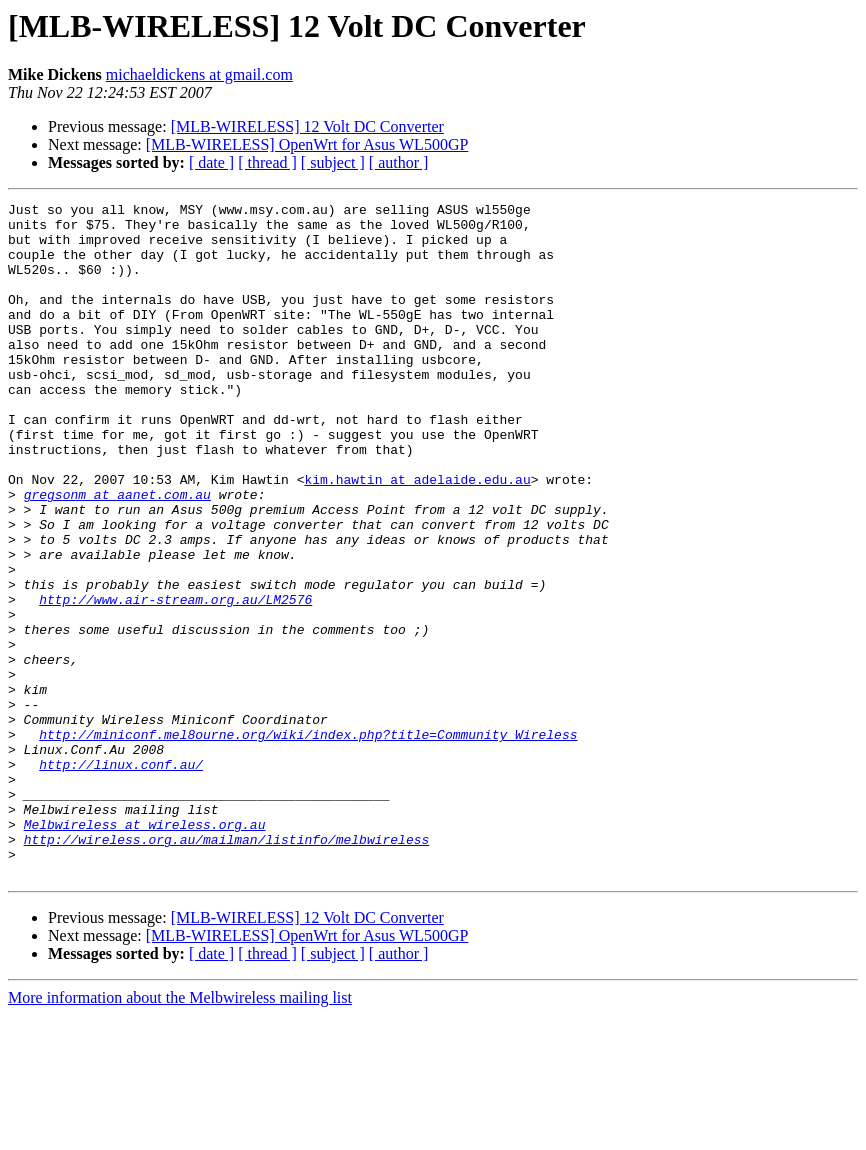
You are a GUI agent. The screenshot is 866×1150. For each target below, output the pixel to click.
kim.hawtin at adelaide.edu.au (417, 536)
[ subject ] (333, 162)
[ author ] (399, 162)
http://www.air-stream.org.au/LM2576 (175, 680)
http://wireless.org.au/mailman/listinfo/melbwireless (227, 968)
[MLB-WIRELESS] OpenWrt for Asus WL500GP (307, 144)
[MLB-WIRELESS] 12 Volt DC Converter (307, 126)
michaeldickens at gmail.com (199, 74)
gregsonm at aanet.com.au (117, 554)
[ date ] (211, 162)
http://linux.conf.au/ (121, 878)
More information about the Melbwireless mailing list (180, 1132)
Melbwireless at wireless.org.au (145, 950)
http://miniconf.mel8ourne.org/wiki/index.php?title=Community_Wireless (308, 842)
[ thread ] (267, 162)
